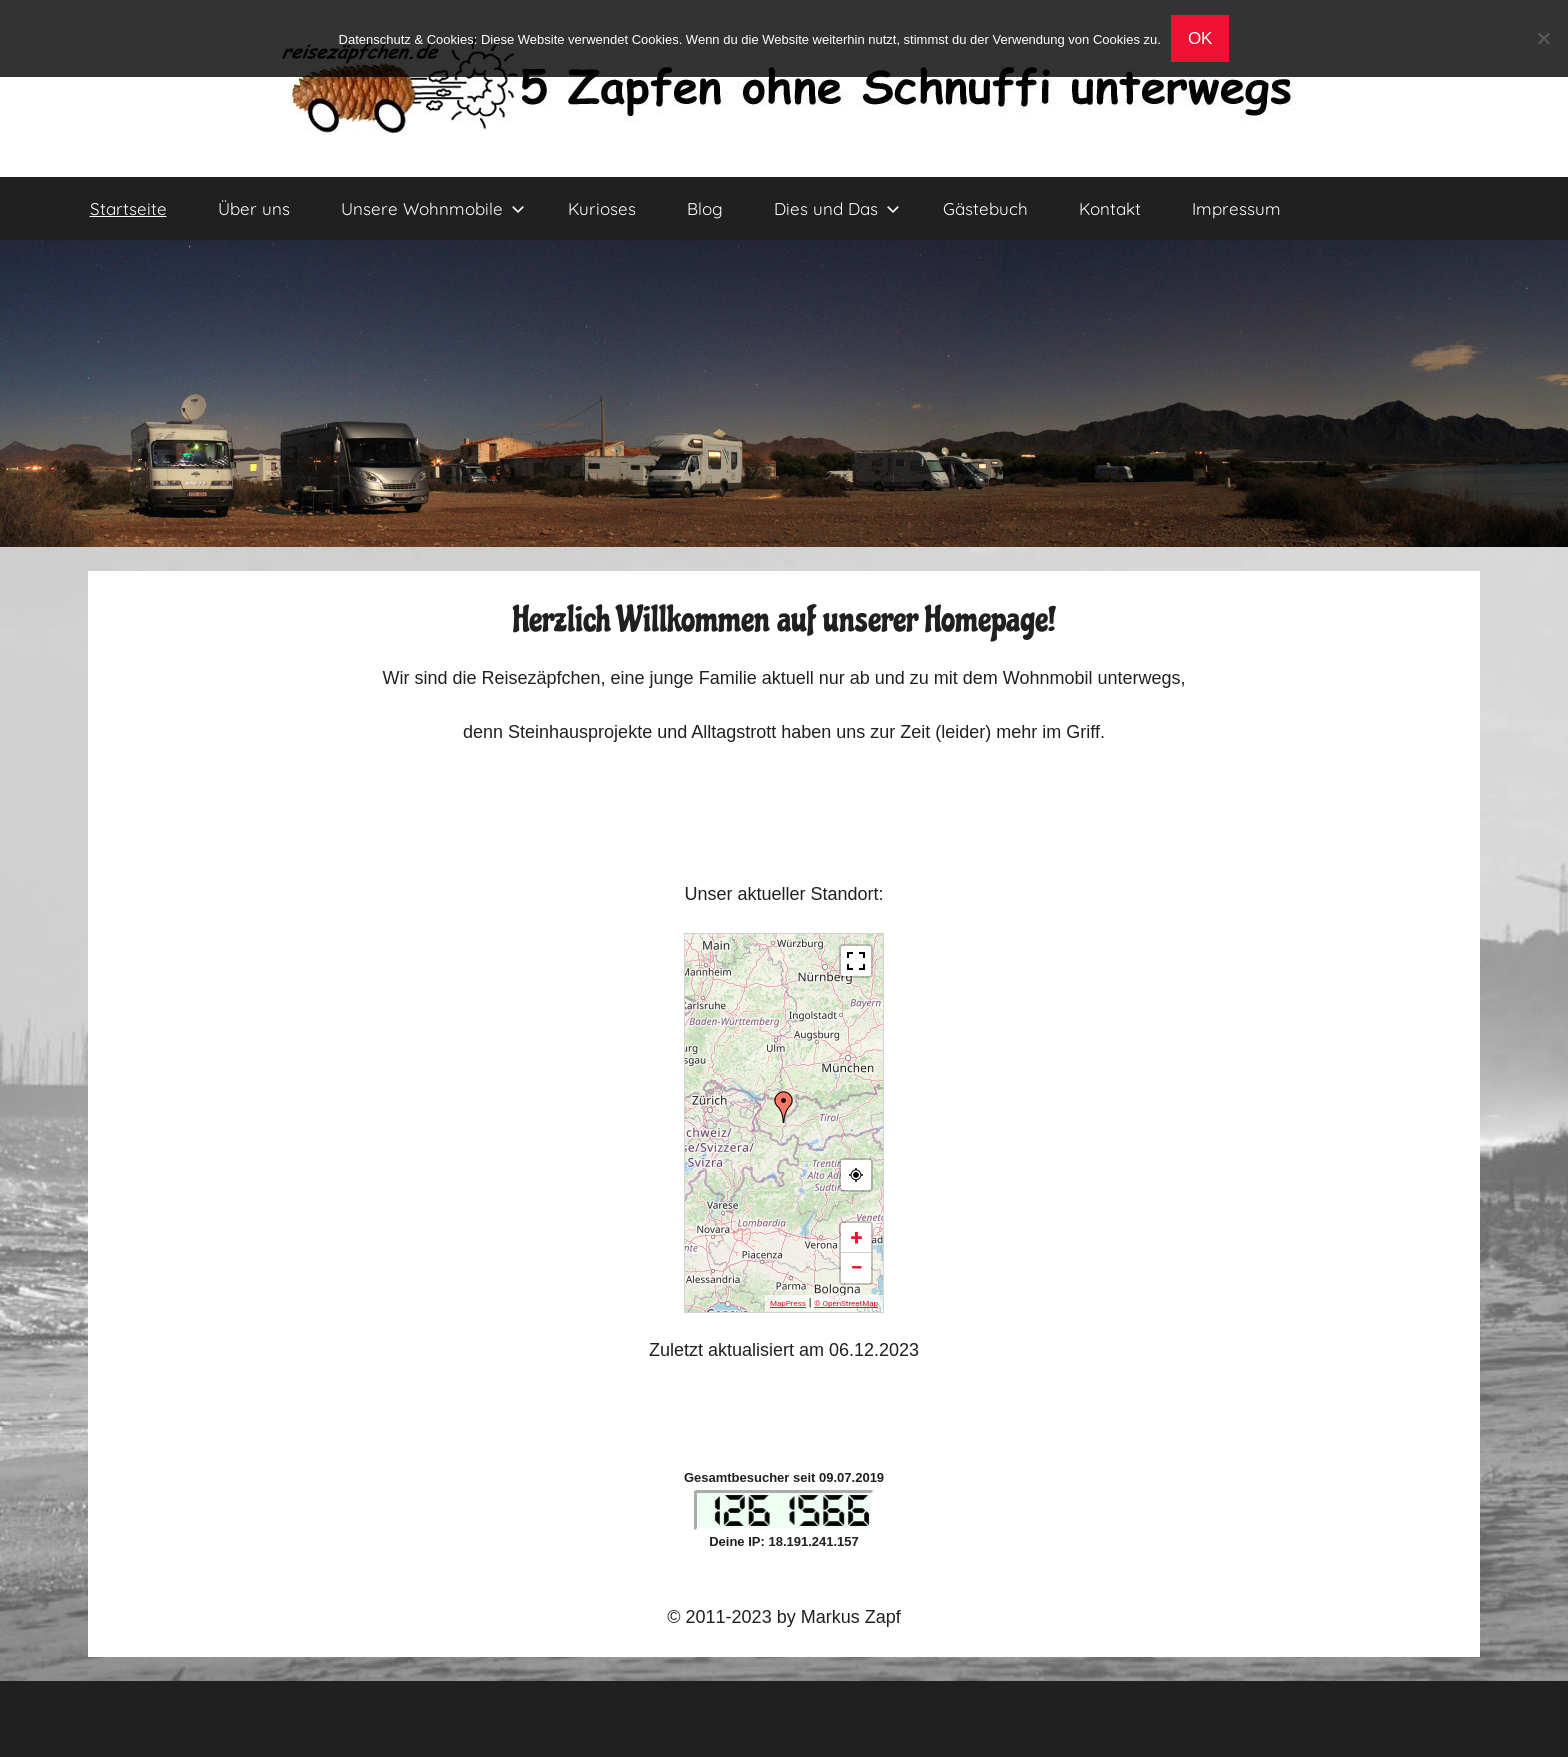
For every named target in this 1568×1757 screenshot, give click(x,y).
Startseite (128, 208)
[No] (1543, 38)
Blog (705, 208)
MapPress (788, 1303)
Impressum (1236, 208)
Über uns (254, 208)
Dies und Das (837, 208)
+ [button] (857, 1237)
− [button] (856, 1267)
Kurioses (602, 208)
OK (1200, 38)
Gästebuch (985, 208)
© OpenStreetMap (846, 1303)
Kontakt (1110, 208)
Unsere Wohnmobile (433, 208)
